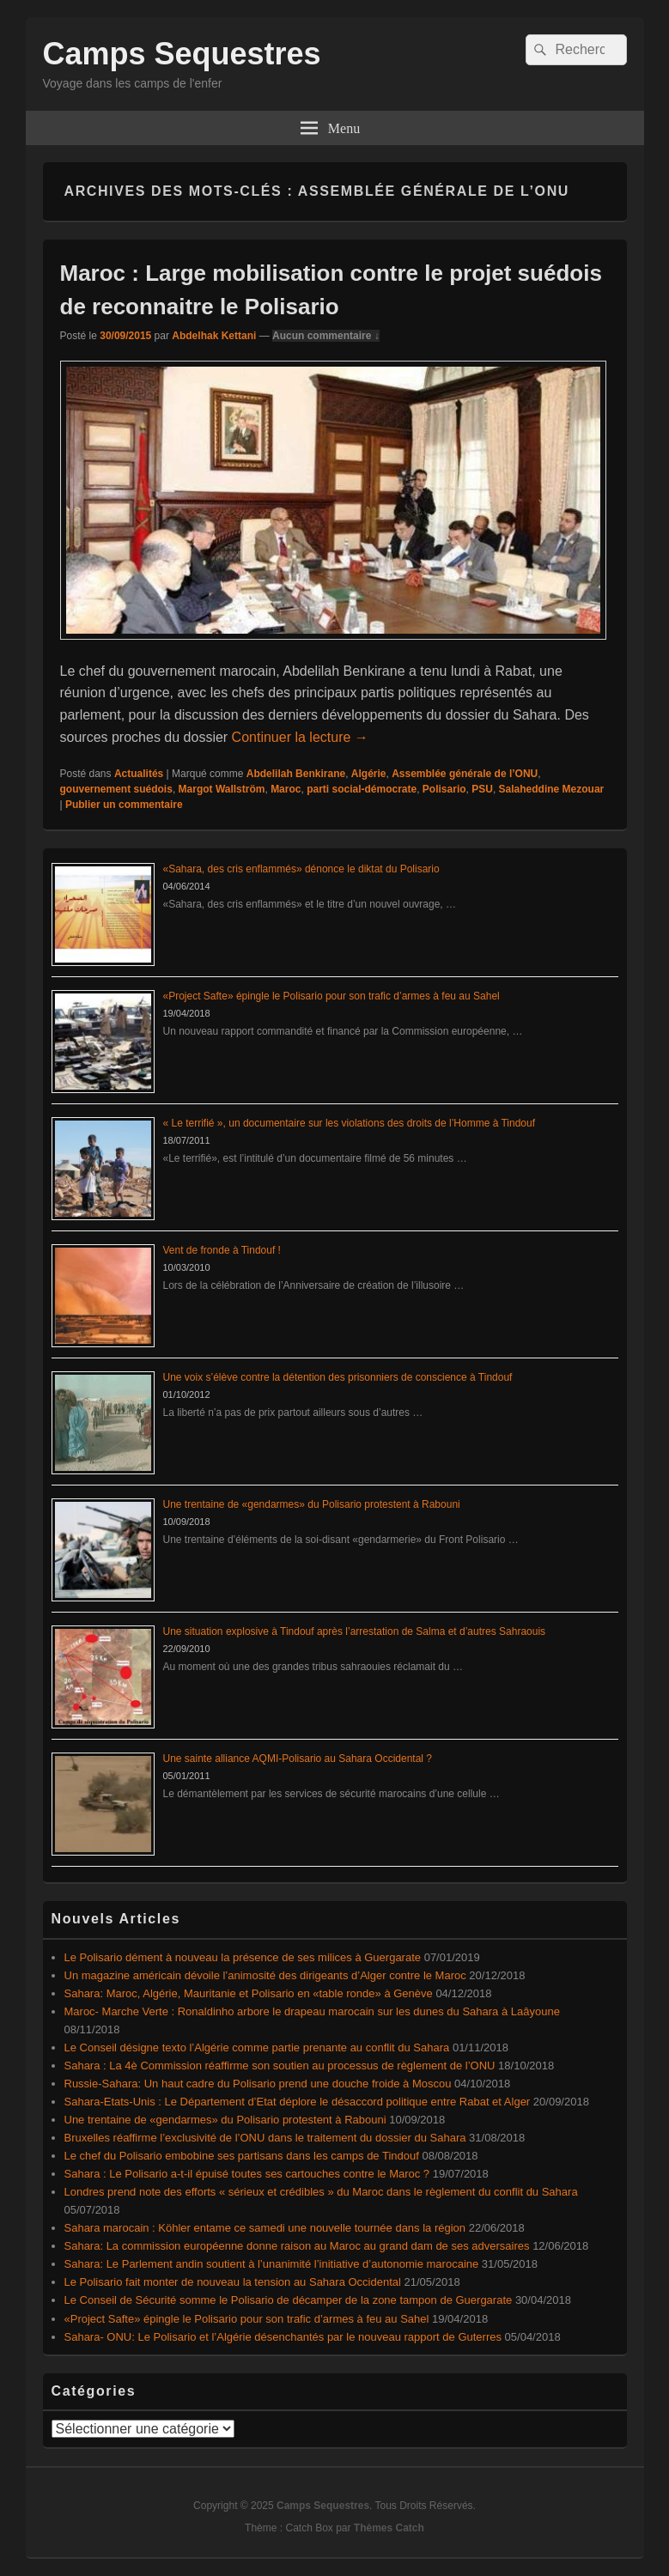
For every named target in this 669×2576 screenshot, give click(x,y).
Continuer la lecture (300, 737)
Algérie (368, 774)
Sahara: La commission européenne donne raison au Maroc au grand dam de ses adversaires (297, 2245)
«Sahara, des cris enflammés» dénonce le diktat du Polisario (301, 869)
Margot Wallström (222, 789)
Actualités (138, 774)
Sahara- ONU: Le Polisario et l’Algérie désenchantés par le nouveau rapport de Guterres (283, 2336)
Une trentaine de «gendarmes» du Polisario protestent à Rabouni (311, 1504)
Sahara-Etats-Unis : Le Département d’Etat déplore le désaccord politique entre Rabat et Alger (297, 2101)
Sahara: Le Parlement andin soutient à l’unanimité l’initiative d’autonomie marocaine (271, 2263)
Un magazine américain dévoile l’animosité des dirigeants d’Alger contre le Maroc (265, 1975)
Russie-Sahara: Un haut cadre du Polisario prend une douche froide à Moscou (258, 2083)
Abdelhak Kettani (214, 336)
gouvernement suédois (116, 789)
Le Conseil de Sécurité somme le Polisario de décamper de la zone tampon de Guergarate (288, 2299)
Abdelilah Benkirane (295, 774)
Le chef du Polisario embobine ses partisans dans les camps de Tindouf (241, 2155)
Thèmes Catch (389, 2528)
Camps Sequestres (182, 53)
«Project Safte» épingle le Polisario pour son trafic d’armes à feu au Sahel (331, 996)
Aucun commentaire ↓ (326, 336)
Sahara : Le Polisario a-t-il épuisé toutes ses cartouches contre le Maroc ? (247, 2173)
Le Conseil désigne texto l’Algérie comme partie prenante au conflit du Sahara (257, 2047)
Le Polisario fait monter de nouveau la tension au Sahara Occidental (232, 2281)
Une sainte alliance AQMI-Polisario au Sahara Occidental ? (298, 1759)
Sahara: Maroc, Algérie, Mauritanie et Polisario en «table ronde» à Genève (248, 1993)
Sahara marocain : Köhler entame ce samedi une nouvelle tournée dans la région (265, 2227)
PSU (482, 789)
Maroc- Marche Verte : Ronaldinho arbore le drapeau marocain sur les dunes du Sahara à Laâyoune (312, 2011)
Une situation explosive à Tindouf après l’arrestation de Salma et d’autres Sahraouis (354, 1631)
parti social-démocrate (362, 789)
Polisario (444, 789)
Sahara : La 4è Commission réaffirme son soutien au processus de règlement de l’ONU (280, 2065)
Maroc (286, 789)
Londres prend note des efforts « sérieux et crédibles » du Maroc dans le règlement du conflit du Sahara (321, 2191)
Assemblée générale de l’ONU (465, 774)
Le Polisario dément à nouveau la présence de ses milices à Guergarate (243, 1957)
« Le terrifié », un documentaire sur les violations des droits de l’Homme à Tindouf (349, 1123)
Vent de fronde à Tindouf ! (222, 1250)
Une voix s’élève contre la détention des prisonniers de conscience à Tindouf (338, 1377)
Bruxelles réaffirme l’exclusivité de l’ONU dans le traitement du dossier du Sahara (265, 2137)
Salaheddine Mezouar (552, 789)
